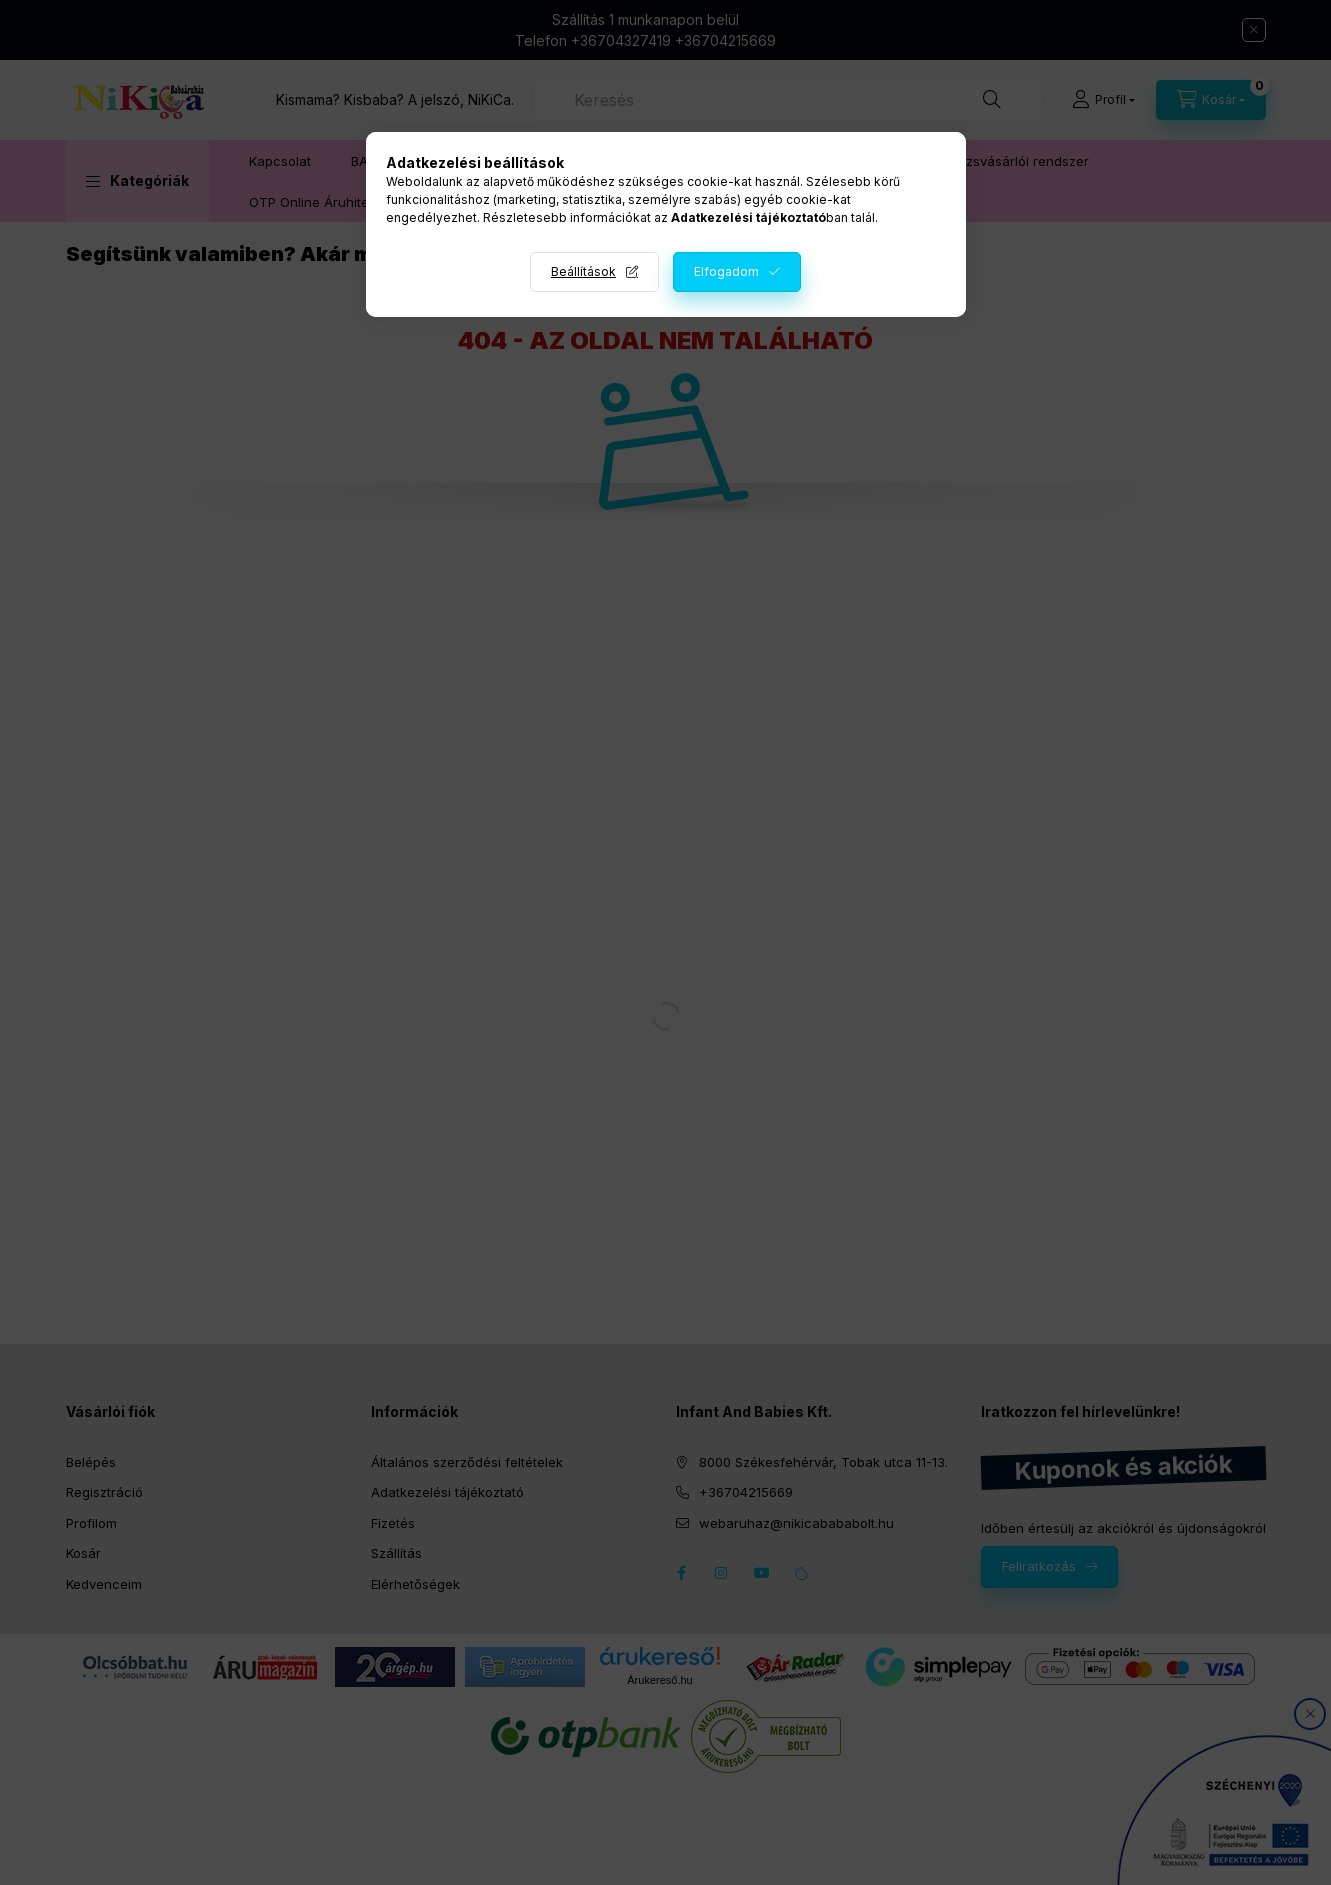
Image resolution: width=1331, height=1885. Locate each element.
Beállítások (583, 271)
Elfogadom (726, 271)
